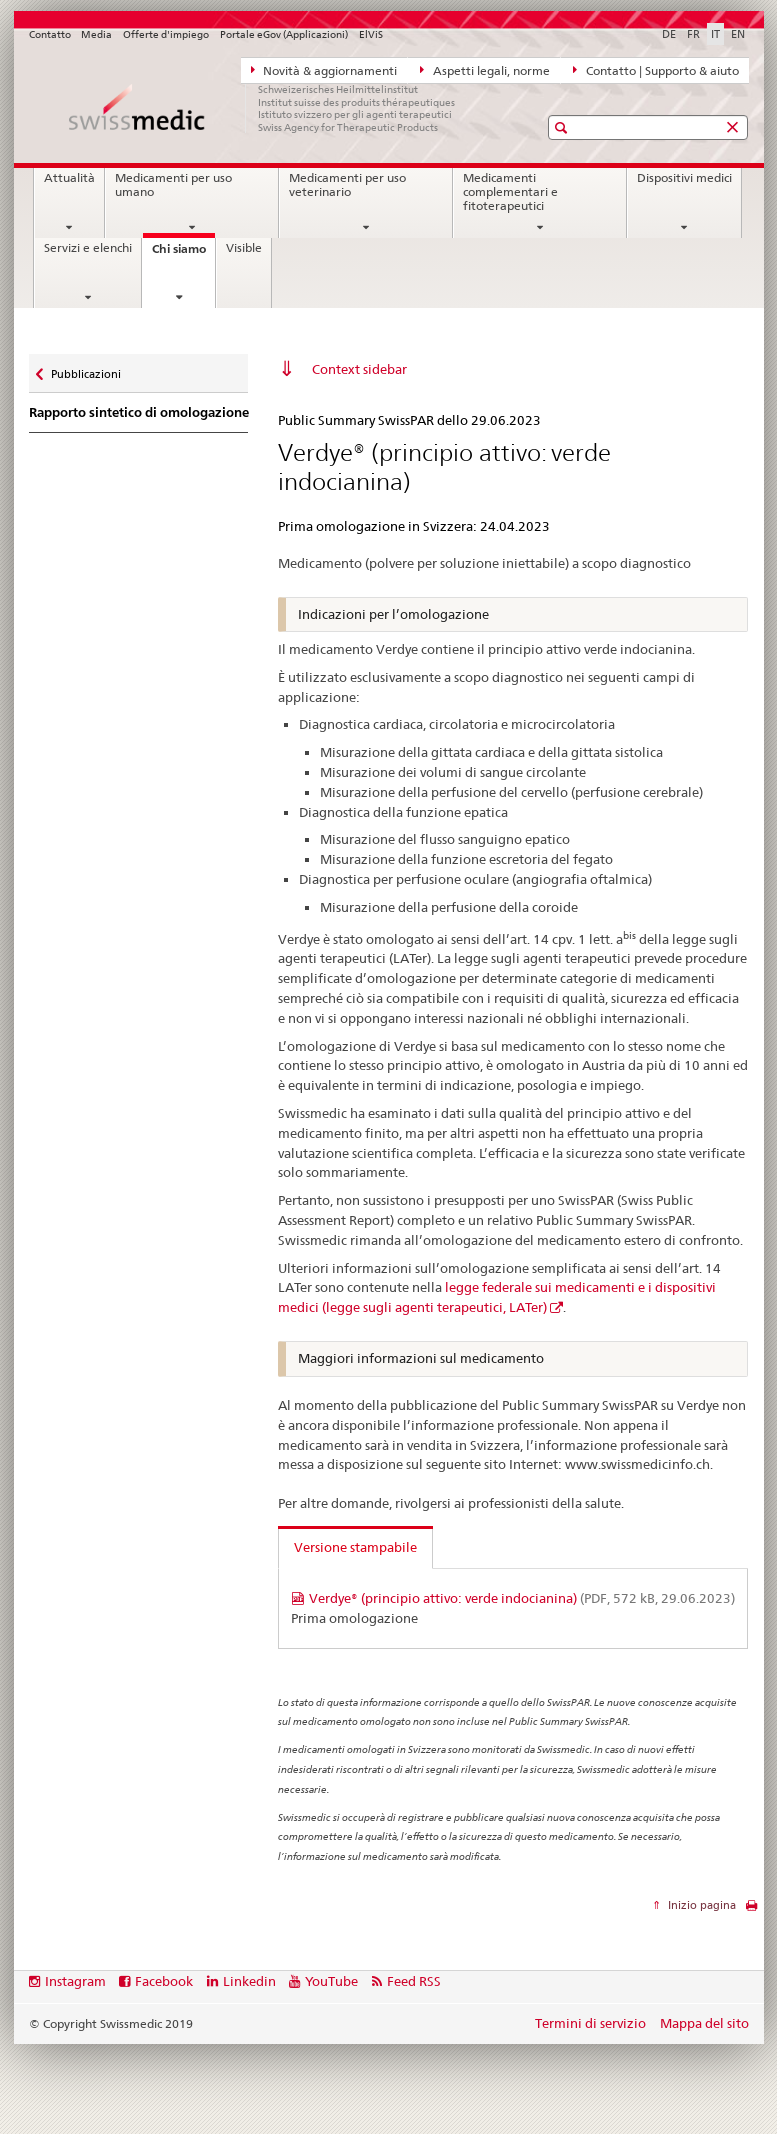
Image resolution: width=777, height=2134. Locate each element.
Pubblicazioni (85, 369)
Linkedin (249, 1981)
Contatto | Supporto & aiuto (656, 70)
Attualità (69, 178)
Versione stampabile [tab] (355, 1547)
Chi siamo (183, 254)
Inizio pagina (700, 1905)
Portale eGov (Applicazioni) (284, 34)
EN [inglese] (738, 34)
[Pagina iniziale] (264, 108)
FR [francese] (693, 34)
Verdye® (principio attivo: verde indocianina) (522, 1598)
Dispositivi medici (684, 178)
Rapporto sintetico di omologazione (139, 412)
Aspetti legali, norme (485, 70)
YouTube (331, 1981)
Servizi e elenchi (88, 248)
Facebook (164, 1981)
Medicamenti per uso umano (173, 185)
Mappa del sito (704, 2023)
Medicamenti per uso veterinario (347, 185)
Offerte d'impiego (166, 34)
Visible (244, 248)
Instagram (75, 1981)
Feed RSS (414, 1981)
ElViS (371, 34)
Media (96, 34)
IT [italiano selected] (715, 34)
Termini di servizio (590, 2023)
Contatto (50, 34)
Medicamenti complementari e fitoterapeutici (510, 191)
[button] (563, 127)
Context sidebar (359, 369)
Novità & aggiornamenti (324, 70)
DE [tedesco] (669, 34)
